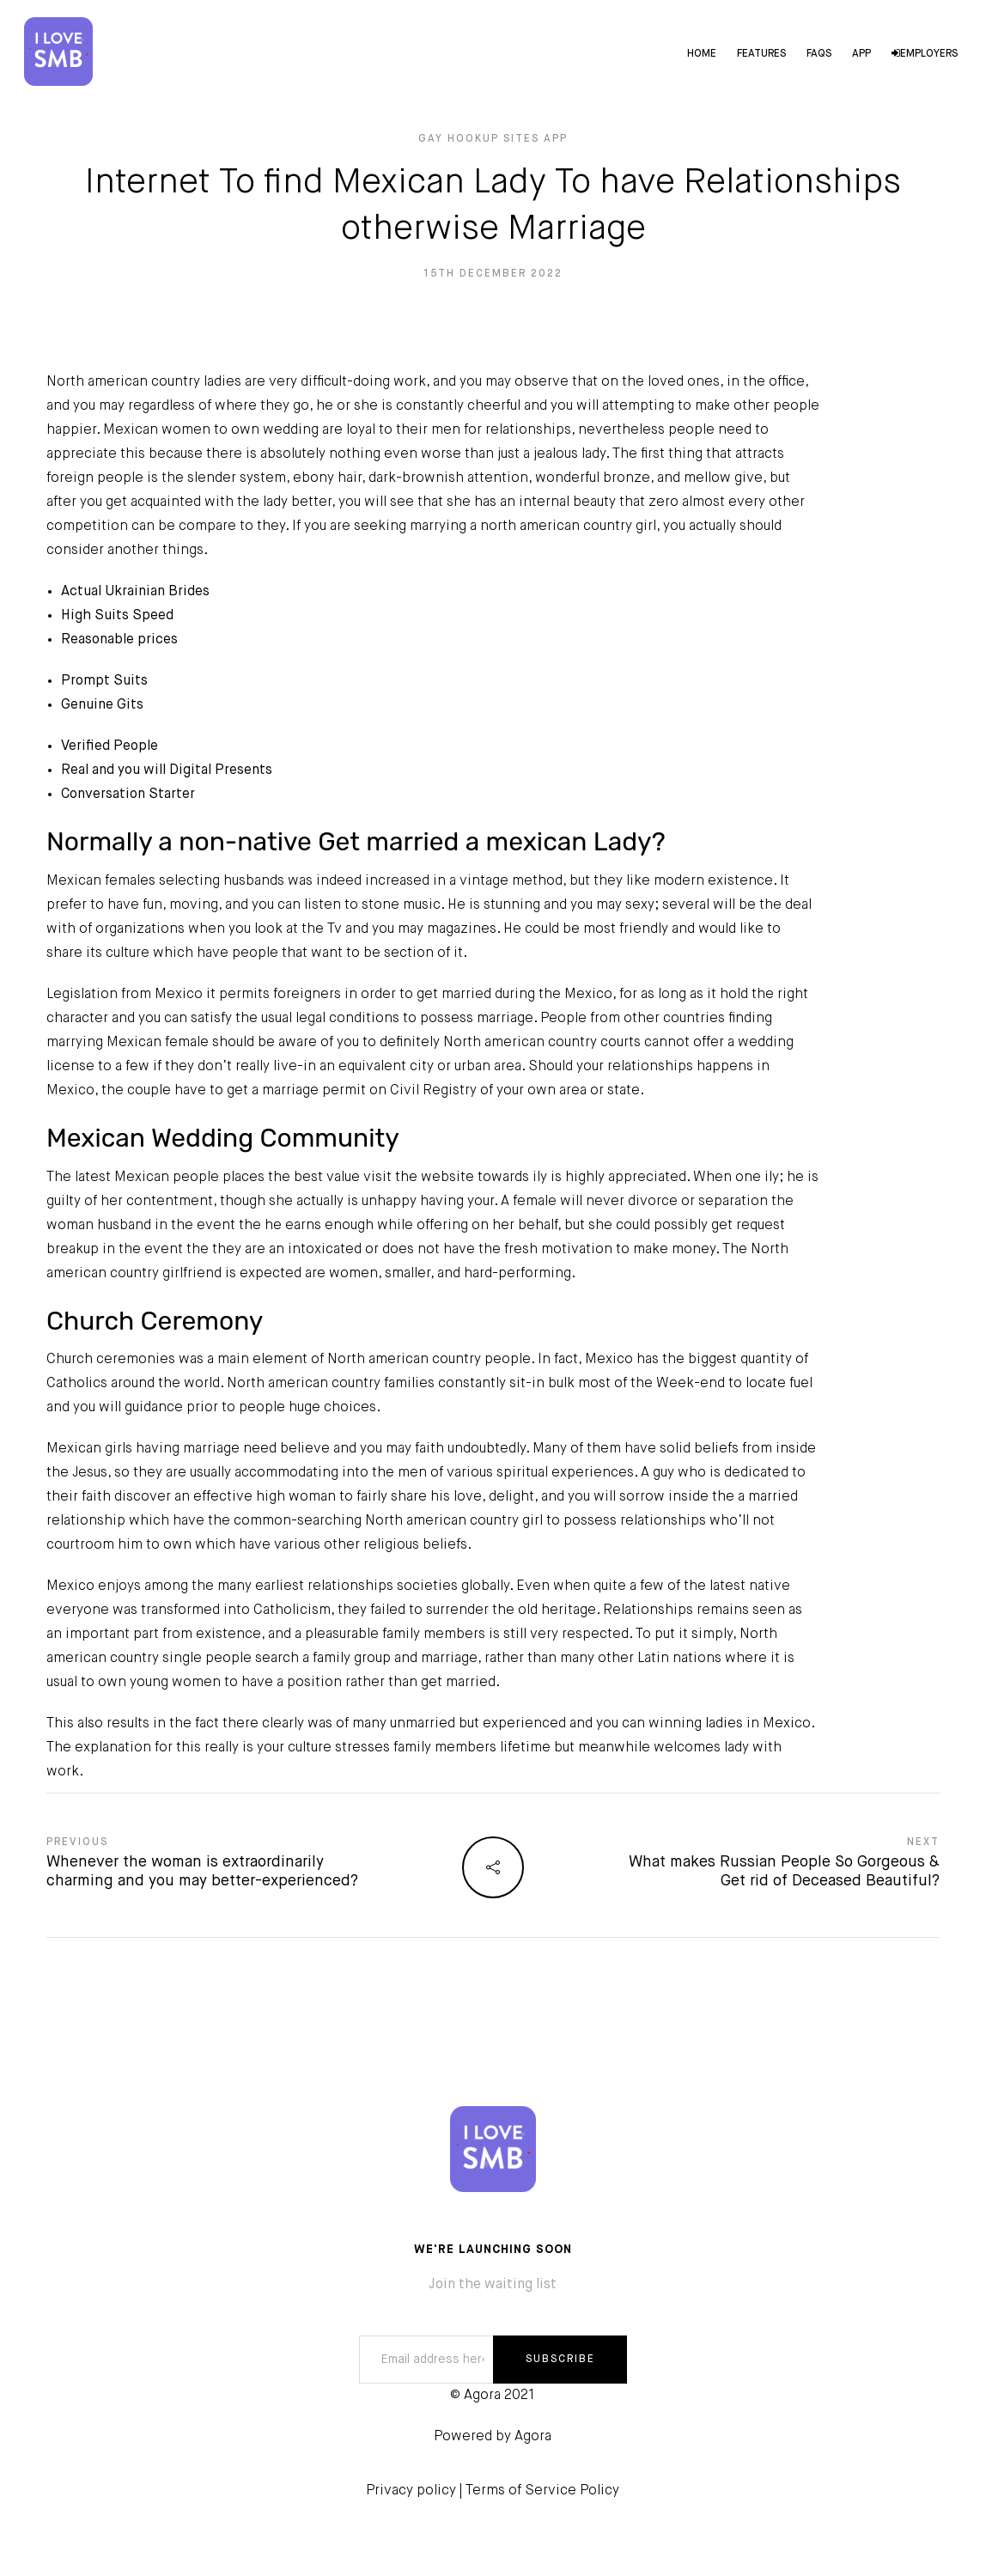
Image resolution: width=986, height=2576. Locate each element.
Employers (923, 55)
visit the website (418, 1177)
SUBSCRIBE (560, 2359)
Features (759, 55)
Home (700, 55)
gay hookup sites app (493, 139)
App (859, 55)
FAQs (817, 55)
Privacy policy (411, 2491)
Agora (532, 2437)
